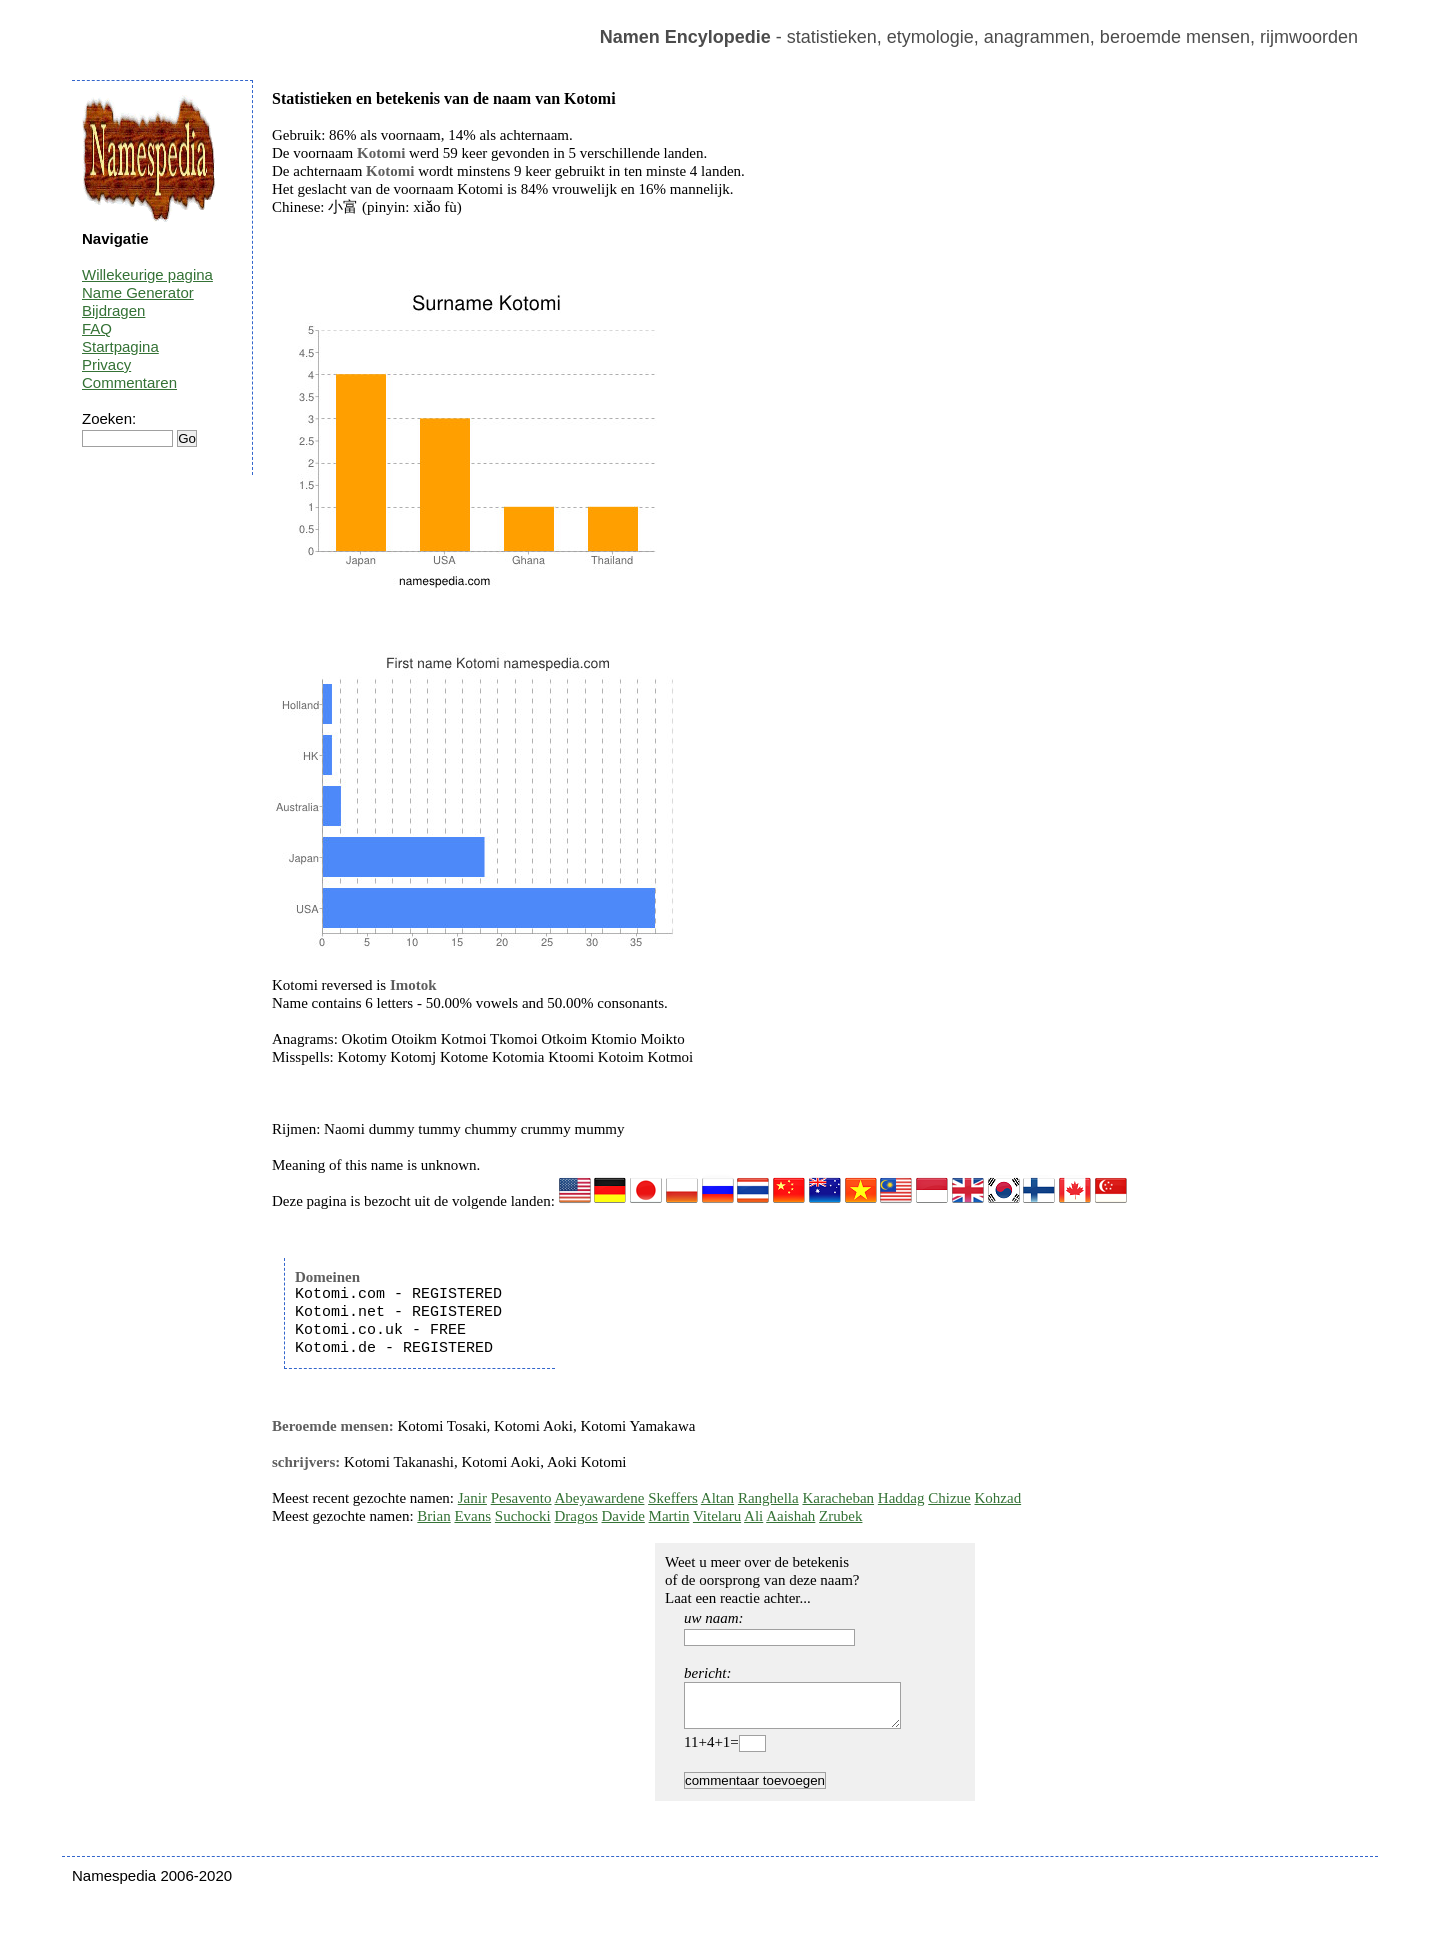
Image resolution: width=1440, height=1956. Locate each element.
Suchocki (523, 1516)
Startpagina (120, 346)
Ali (753, 1516)
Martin (669, 1516)
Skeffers (673, 1498)
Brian (433, 1516)
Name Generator (138, 292)
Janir (472, 1498)
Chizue (949, 1498)
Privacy (106, 364)
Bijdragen (113, 310)
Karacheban (838, 1498)
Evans (472, 1516)
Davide (623, 1516)
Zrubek (840, 1516)
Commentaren (129, 382)
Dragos (575, 1516)
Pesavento (521, 1498)
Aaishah (790, 1516)
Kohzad (997, 1498)
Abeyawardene (599, 1498)
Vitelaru (717, 1516)
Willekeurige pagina (147, 274)
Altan (717, 1498)
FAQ (97, 328)
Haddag (901, 1498)
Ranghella (768, 1498)
